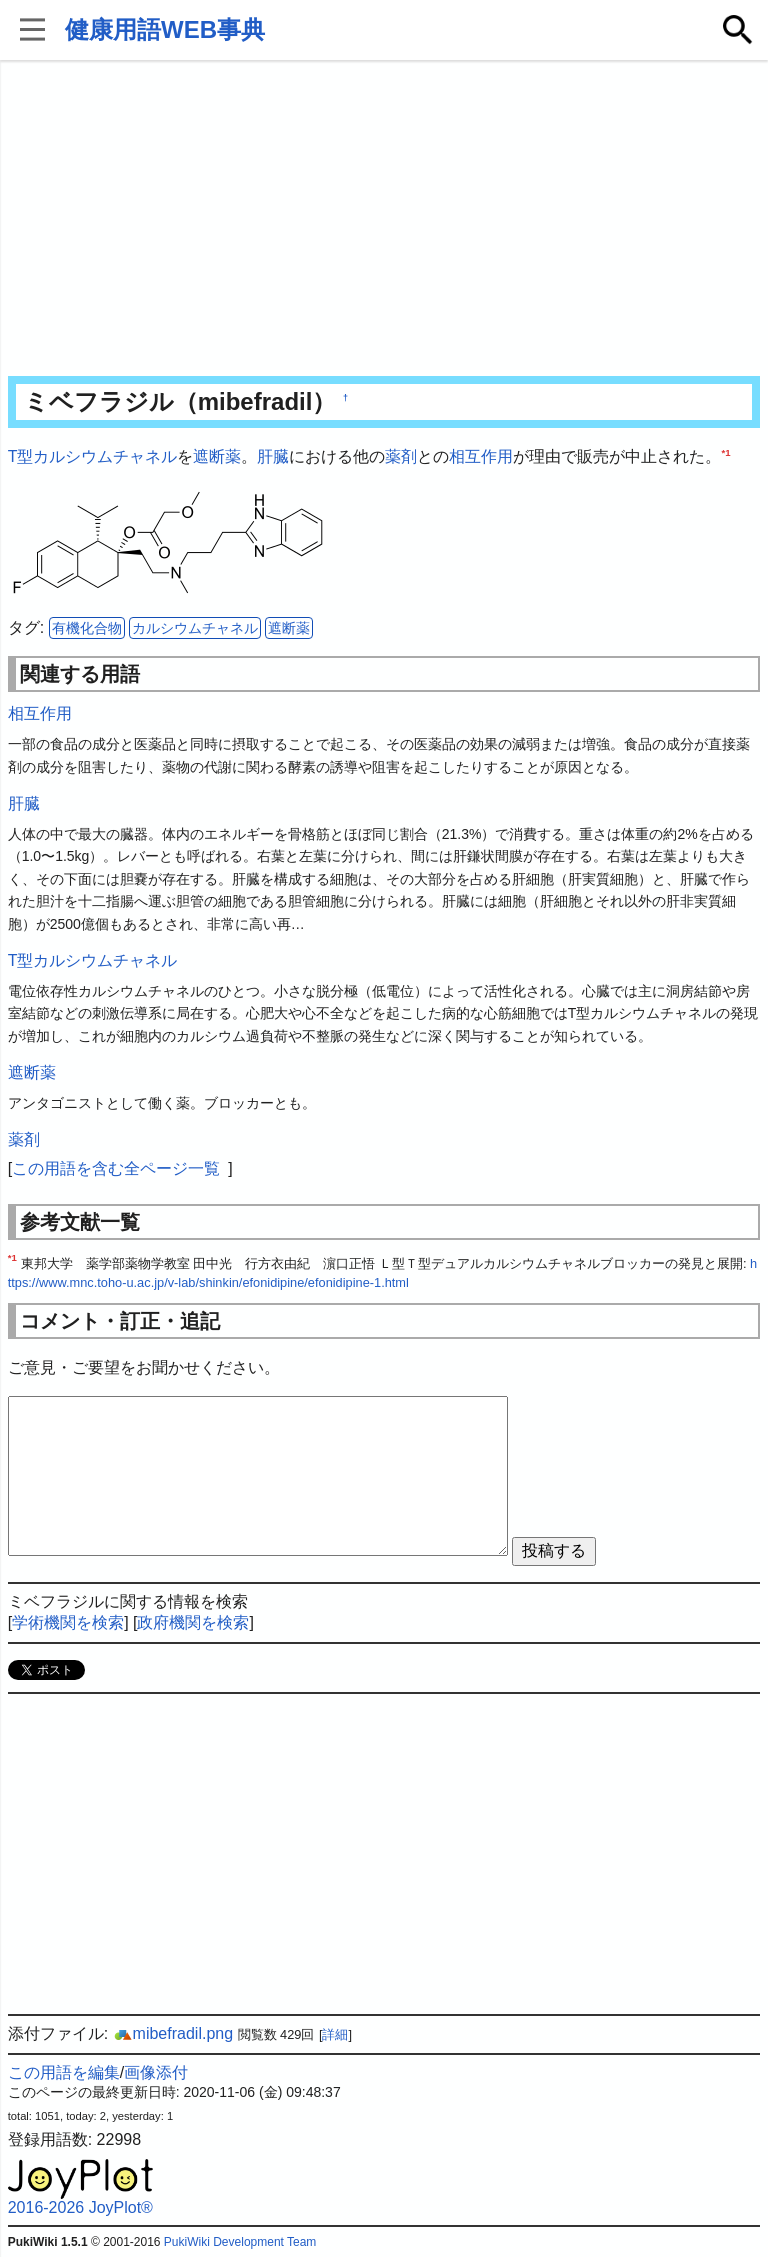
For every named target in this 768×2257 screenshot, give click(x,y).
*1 (725, 452)
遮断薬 (217, 456)
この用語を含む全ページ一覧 (116, 1168)
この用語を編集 (64, 2072)
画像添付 (156, 2072)
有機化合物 (87, 628)
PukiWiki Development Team (240, 2242)
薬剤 (401, 456)
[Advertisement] (384, 220)
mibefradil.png (173, 2033)
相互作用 (481, 456)
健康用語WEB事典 (165, 29)
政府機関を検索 (193, 1622)
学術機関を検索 (68, 1622)
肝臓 (273, 456)
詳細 (335, 2034)
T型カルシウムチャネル (93, 456)
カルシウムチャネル (195, 628)
